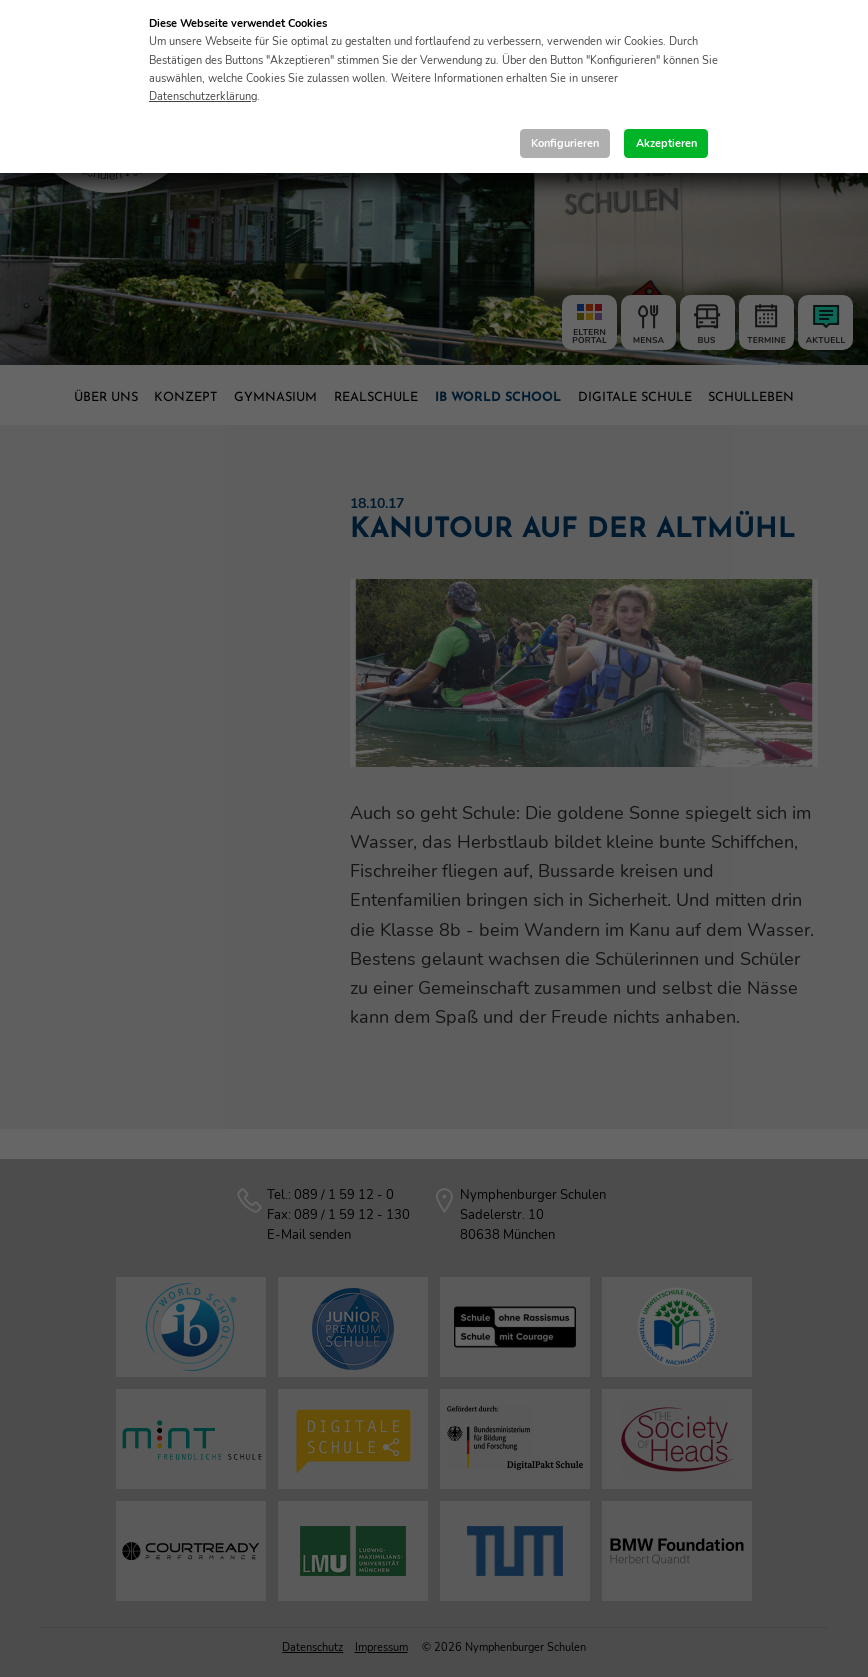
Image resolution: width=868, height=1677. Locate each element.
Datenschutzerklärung (203, 96)
